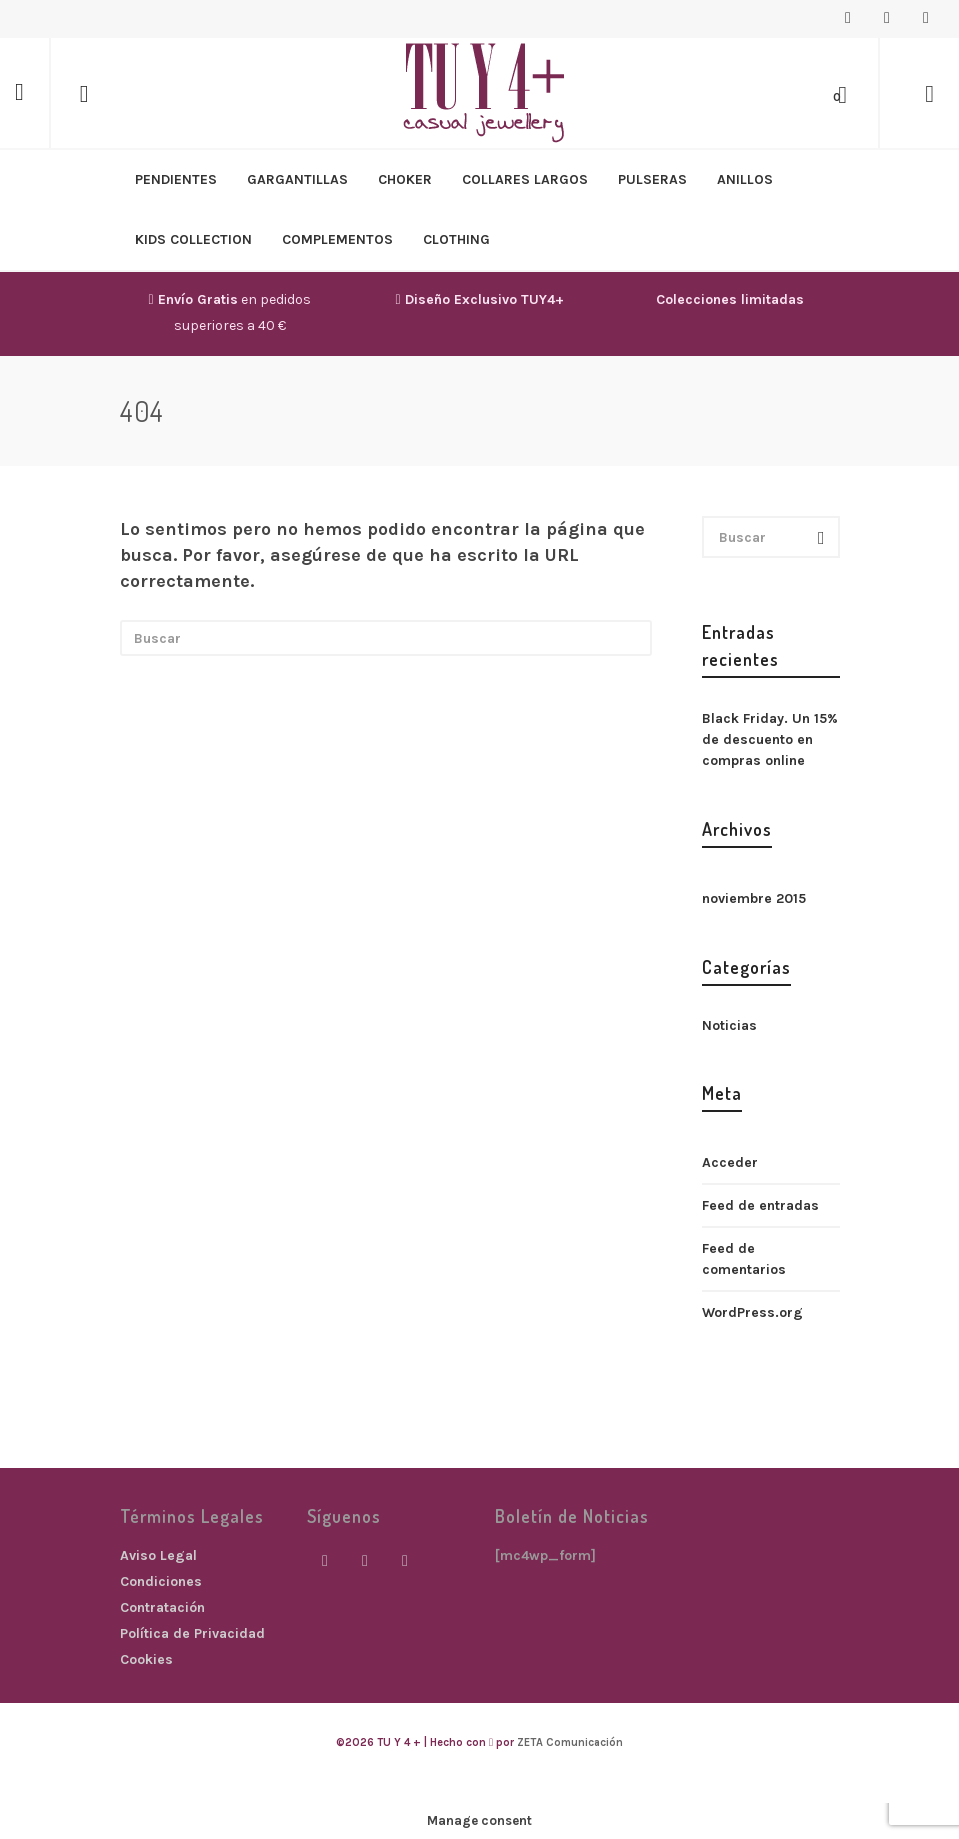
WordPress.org (752, 1312)
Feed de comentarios (744, 1259)
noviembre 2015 (754, 898)
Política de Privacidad (192, 1633)
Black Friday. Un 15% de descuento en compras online (770, 739)
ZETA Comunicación (570, 1742)
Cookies (146, 1659)
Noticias (729, 1025)
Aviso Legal (158, 1555)
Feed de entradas (760, 1205)
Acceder (730, 1162)
